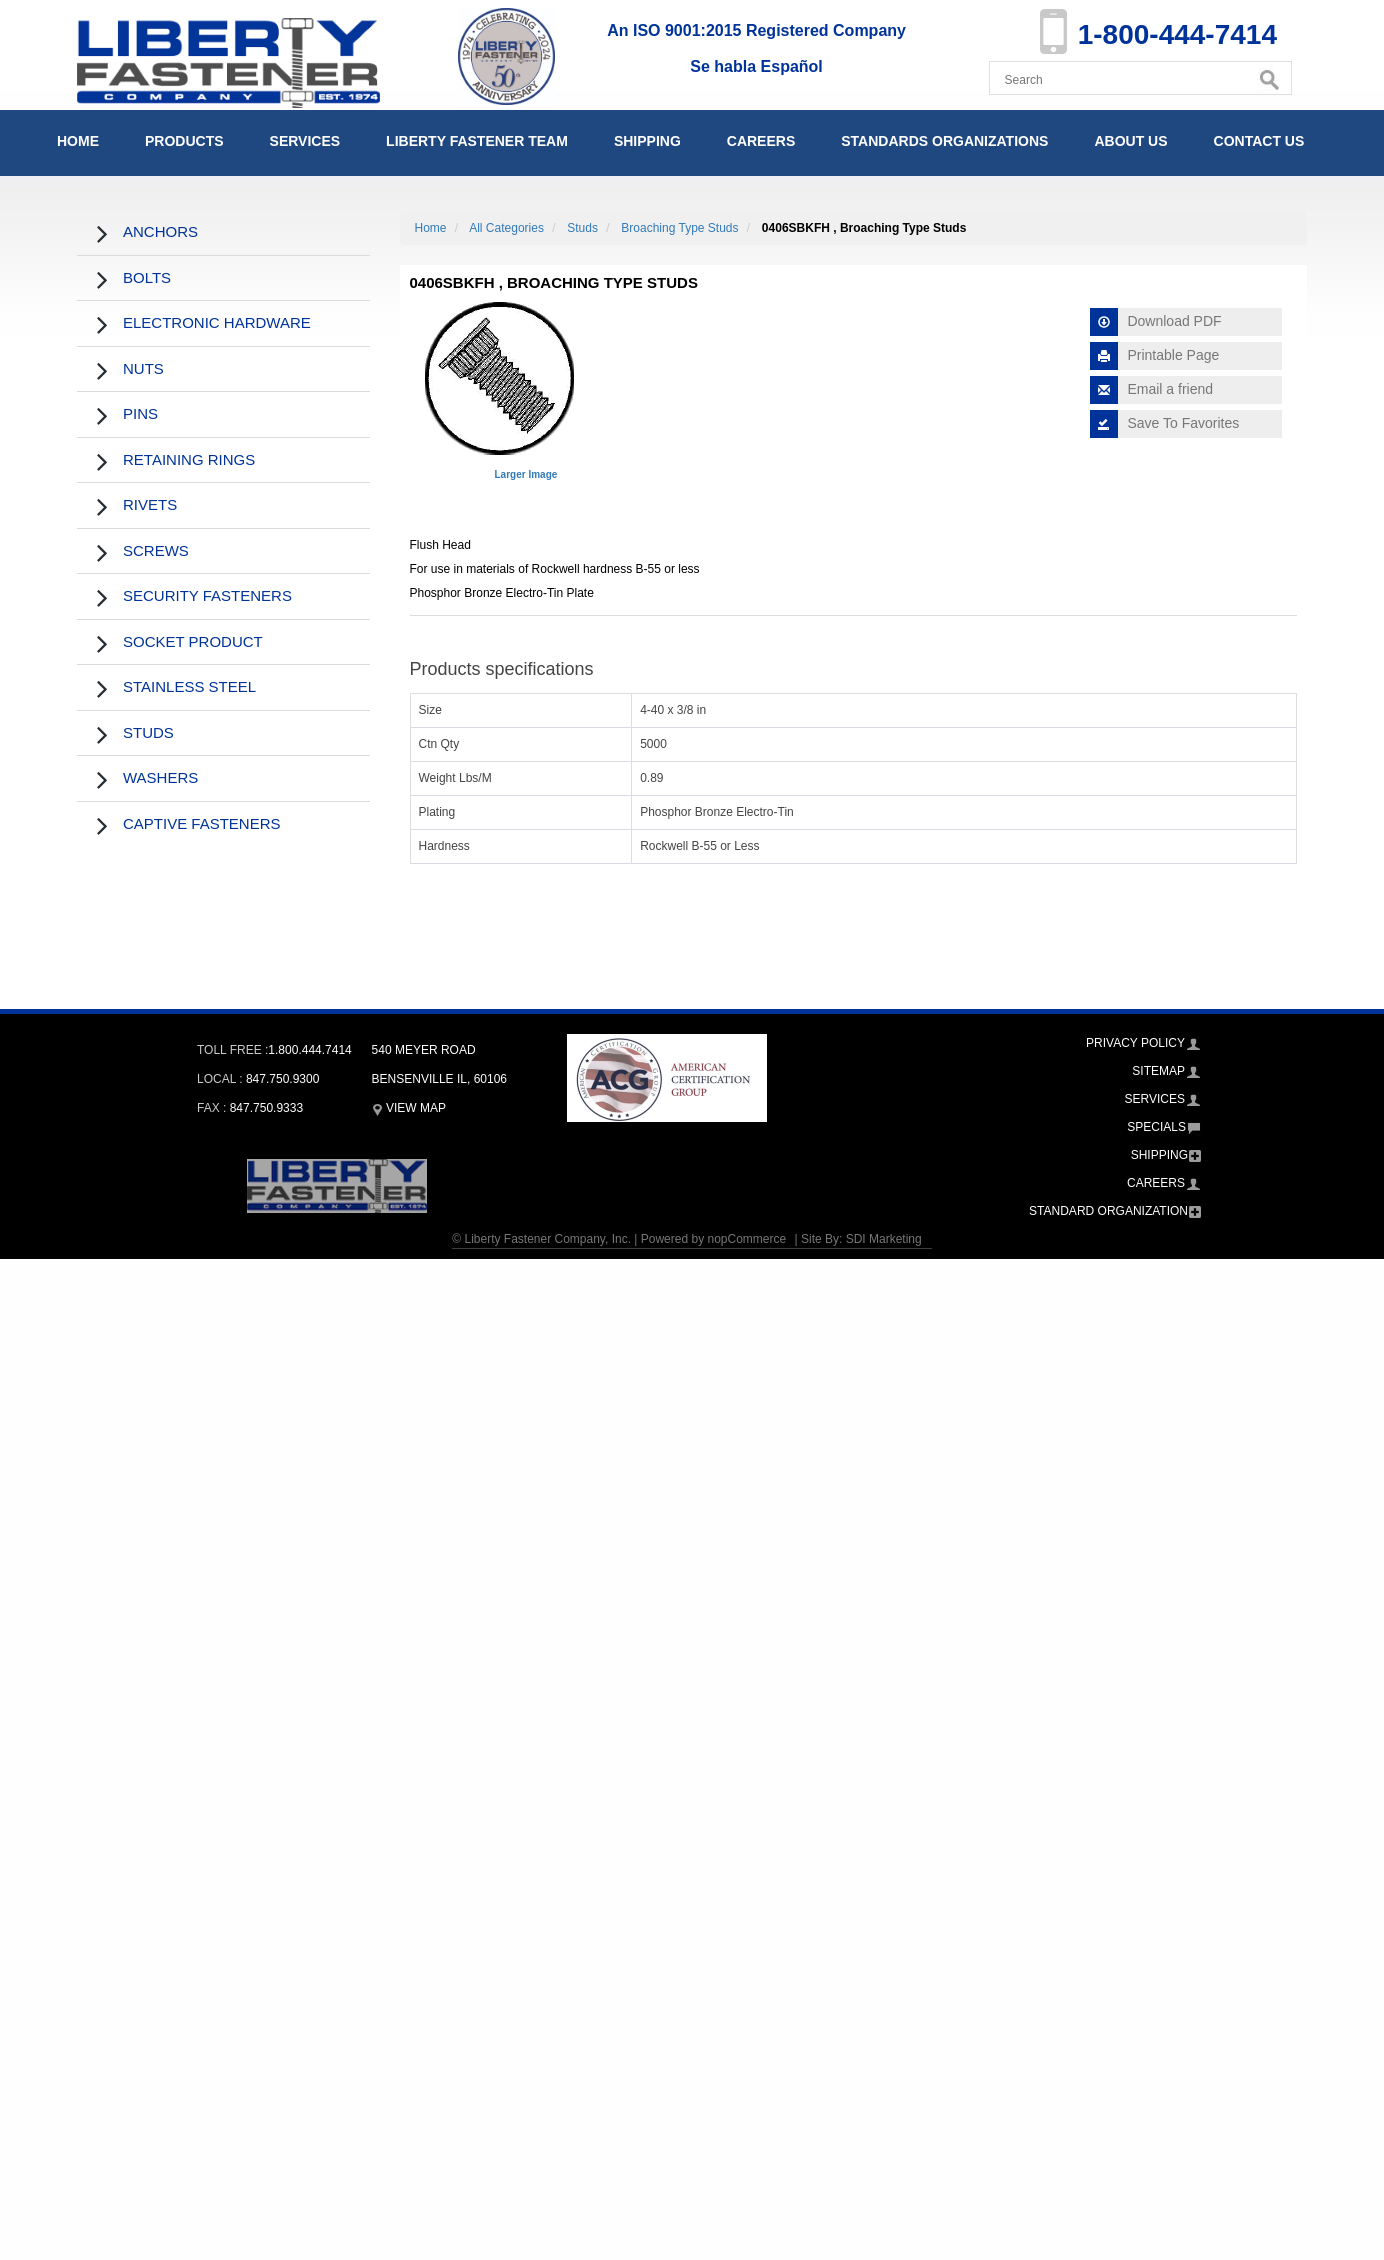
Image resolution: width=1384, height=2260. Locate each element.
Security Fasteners (207, 595)
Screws (156, 550)
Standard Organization (1108, 1211)
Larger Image (526, 474)
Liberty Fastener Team (477, 141)
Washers (160, 777)
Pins (140, 413)
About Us (1130, 141)
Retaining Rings (189, 459)
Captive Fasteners (202, 823)
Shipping (647, 141)
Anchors (160, 231)
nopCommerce (746, 1239)
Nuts (143, 368)
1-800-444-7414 (1177, 34)
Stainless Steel (189, 686)
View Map (409, 1108)
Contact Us (1259, 141)
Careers (761, 141)
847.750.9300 (282, 1079)
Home (78, 141)
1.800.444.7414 (309, 1050)
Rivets (150, 504)
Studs (148, 732)
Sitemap (1158, 1071)
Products (184, 141)
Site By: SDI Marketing (861, 1239)
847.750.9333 (266, 1108)
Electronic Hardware (217, 322)
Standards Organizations (944, 141)
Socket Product (193, 641)
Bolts (147, 277)
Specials (1156, 1127)
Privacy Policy (1135, 1043)
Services (305, 141)
